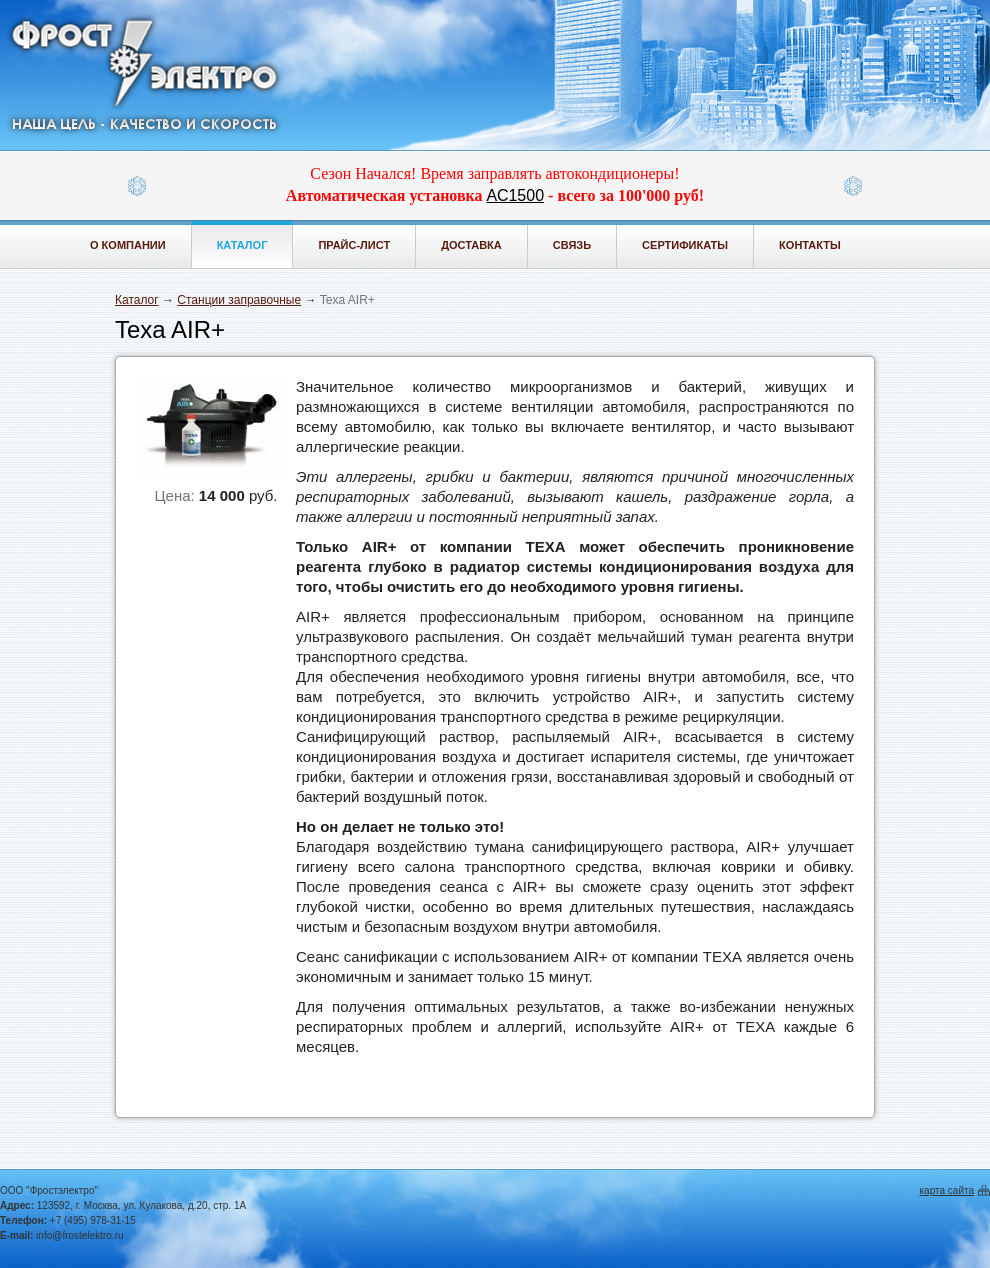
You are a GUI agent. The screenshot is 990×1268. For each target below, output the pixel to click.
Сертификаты (685, 245)
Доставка (471, 245)
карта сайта (947, 1190)
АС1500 (515, 195)
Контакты (810, 245)
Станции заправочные (239, 300)
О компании (128, 245)
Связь (572, 245)
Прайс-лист (354, 245)
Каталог (242, 245)
